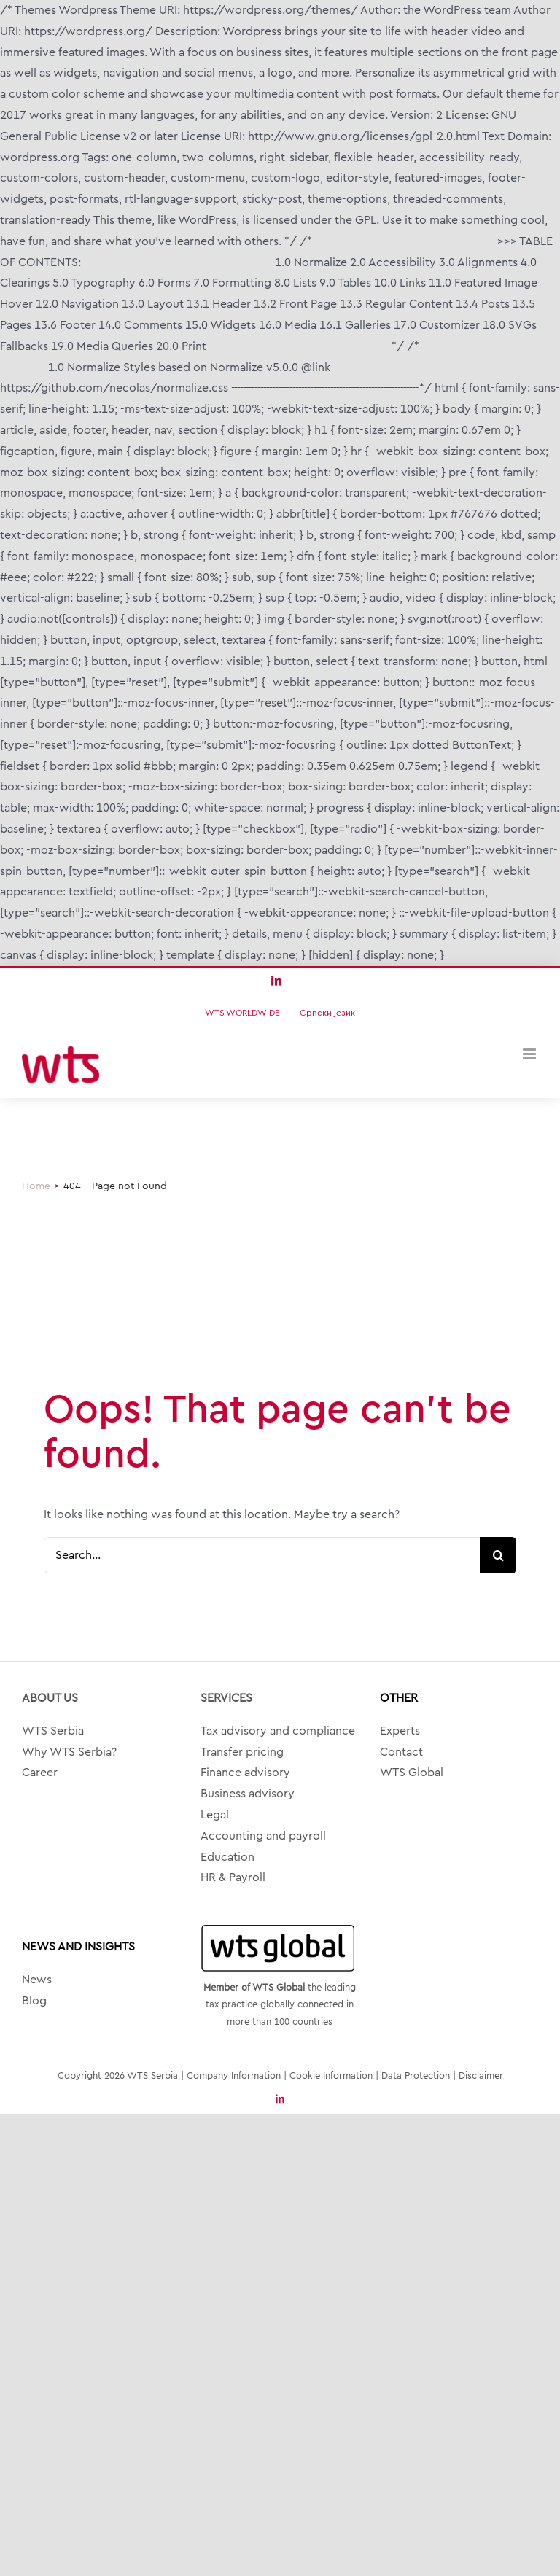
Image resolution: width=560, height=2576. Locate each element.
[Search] (498, 1555)
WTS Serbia (53, 1731)
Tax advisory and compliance (278, 1731)
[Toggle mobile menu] (530, 1054)
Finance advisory (245, 1772)
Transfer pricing (242, 1752)
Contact (401, 1752)
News (37, 1979)
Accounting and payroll (263, 1836)
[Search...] (262, 1555)
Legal (215, 1815)
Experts (400, 1731)
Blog (34, 2001)
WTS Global (411, 1772)
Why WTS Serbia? (69, 1752)
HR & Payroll (233, 1877)
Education (227, 1857)
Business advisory (248, 1793)
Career (40, 1772)
